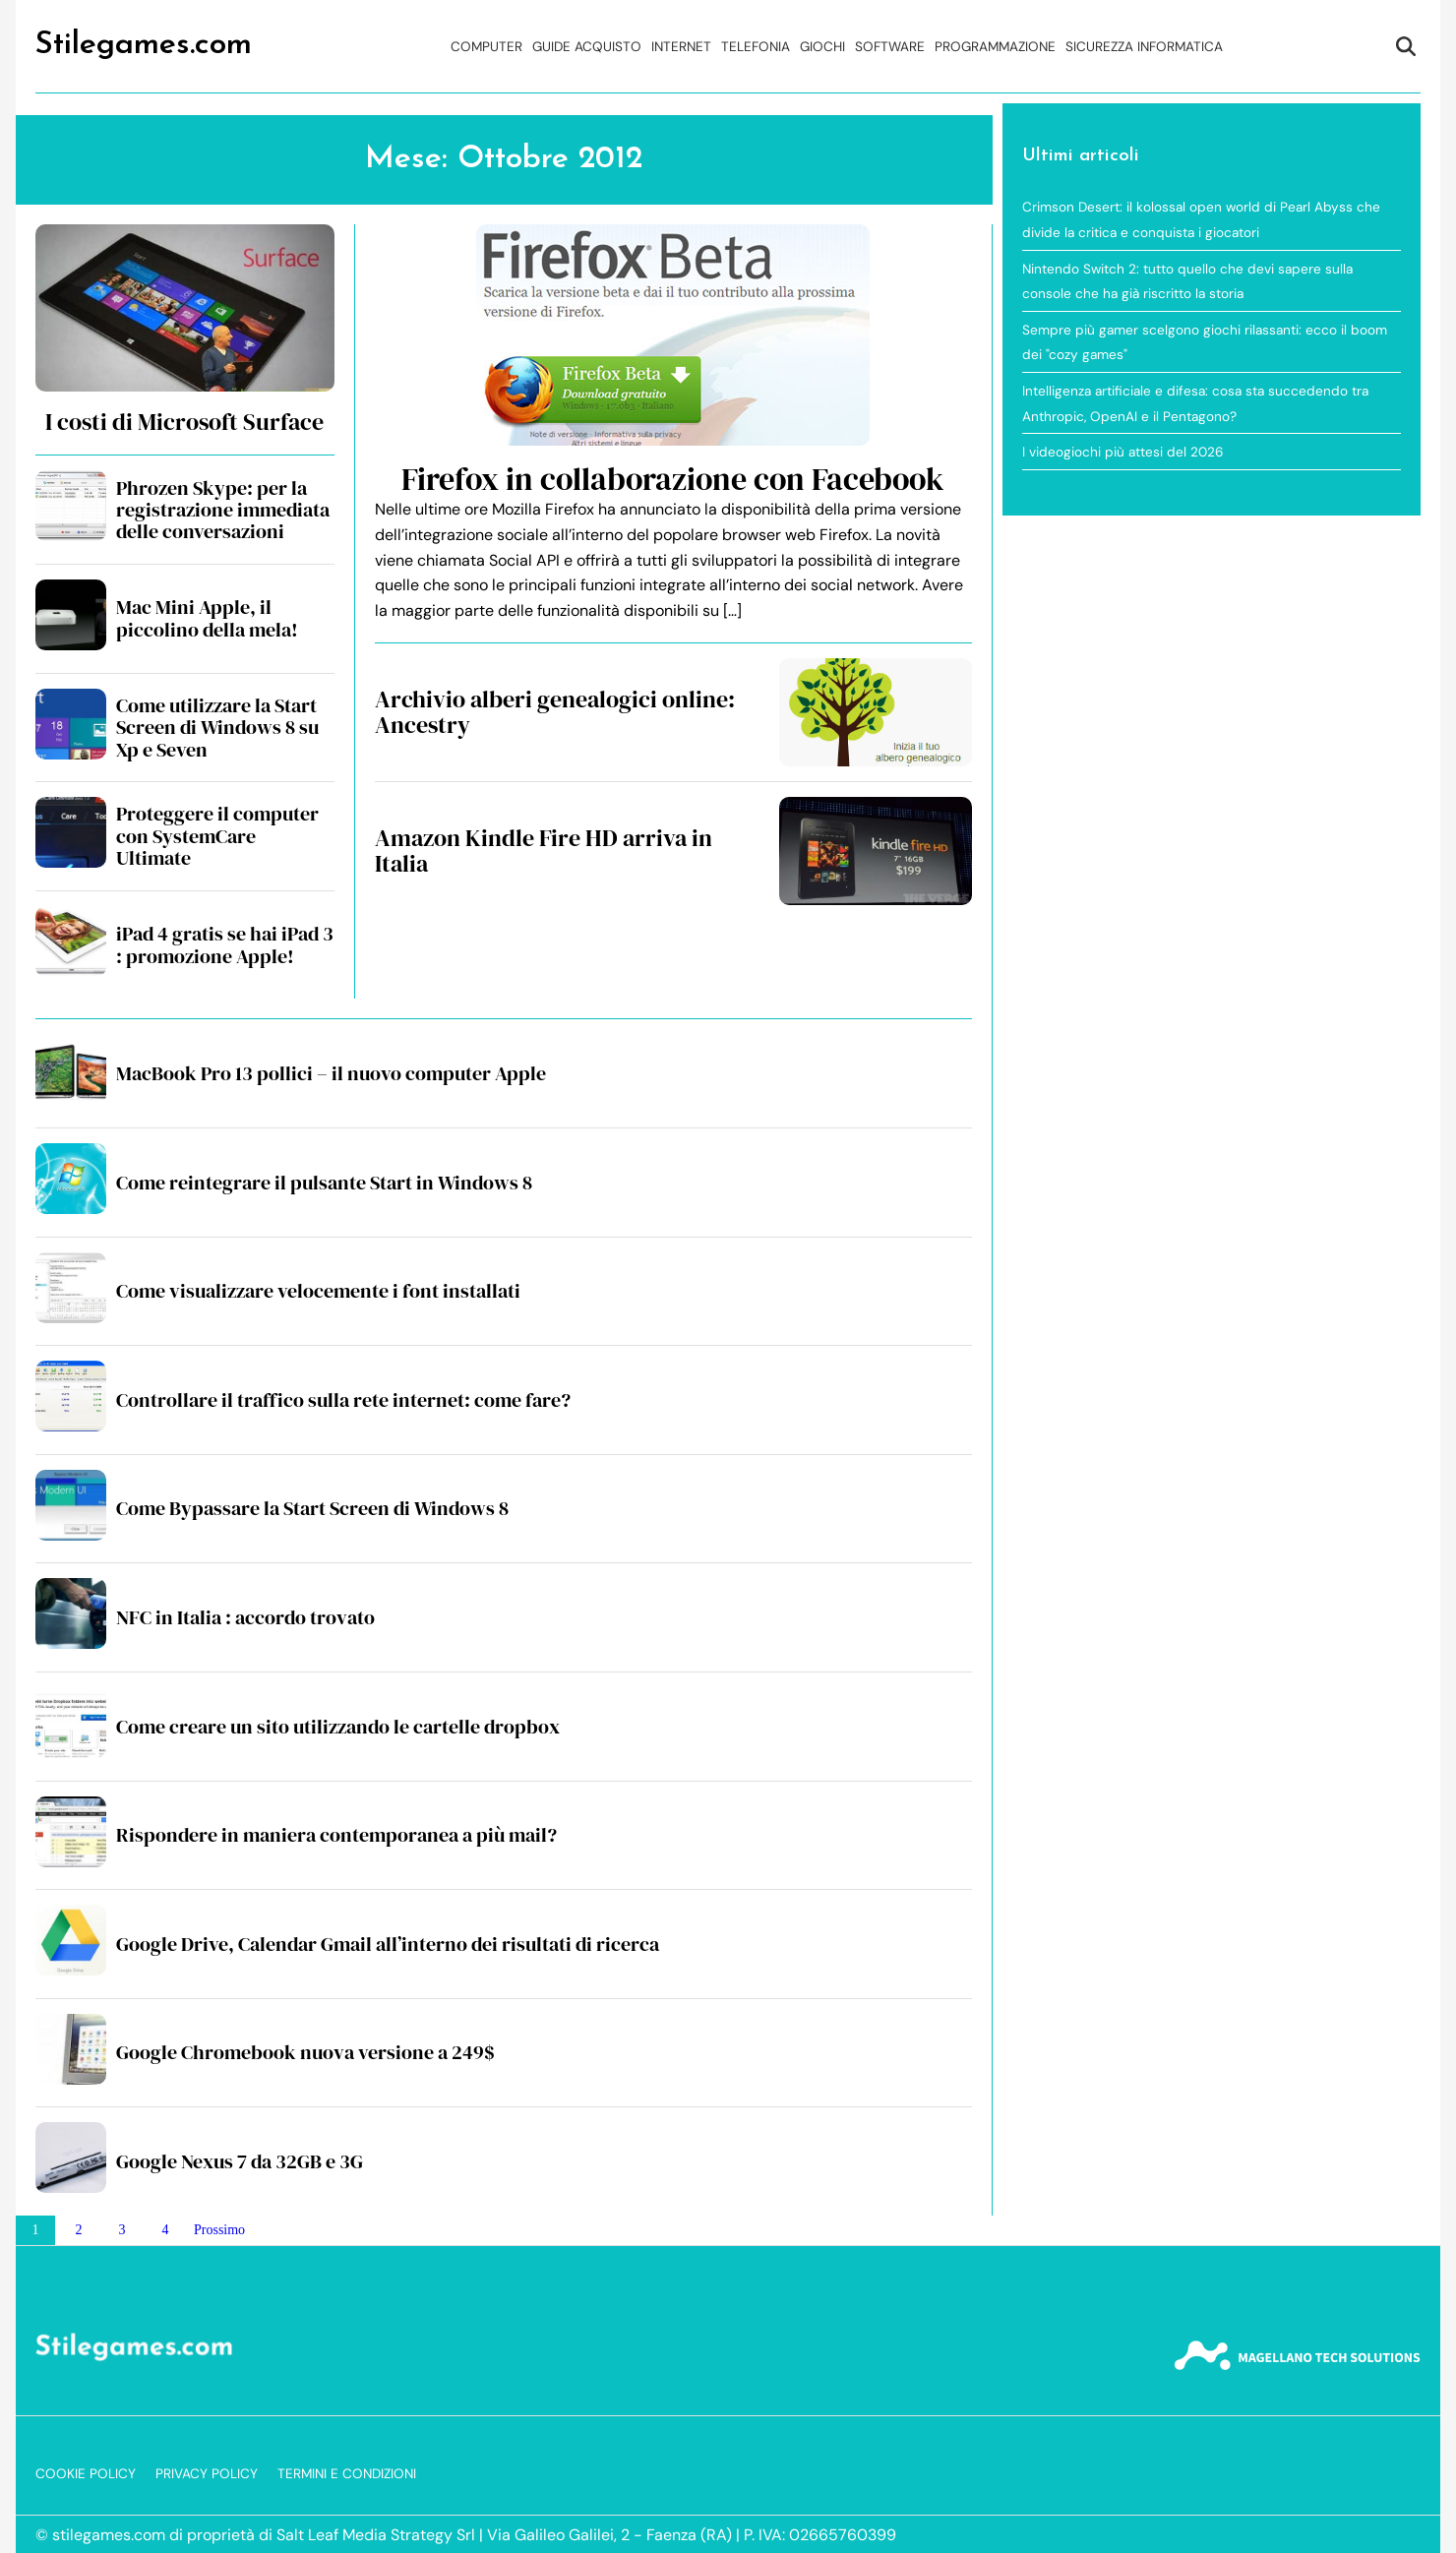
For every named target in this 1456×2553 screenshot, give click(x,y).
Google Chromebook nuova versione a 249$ (305, 2052)
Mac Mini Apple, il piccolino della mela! (207, 617)
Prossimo (219, 2229)
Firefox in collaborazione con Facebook (672, 479)
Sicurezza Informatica (1144, 46)
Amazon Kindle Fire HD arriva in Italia (543, 850)
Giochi (822, 46)
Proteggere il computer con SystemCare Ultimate (217, 836)
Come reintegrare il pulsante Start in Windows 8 (324, 1182)
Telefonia (755, 46)
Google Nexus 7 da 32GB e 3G (239, 2161)
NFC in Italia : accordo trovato (245, 1617)
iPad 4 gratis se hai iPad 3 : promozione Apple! (225, 944)
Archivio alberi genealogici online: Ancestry (555, 712)
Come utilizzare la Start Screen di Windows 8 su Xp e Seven (217, 727)
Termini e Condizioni (346, 2473)
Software (890, 46)
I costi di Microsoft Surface (184, 421)
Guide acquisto (586, 46)
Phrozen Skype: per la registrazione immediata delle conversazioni (223, 510)
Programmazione (995, 46)
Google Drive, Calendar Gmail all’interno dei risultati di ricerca (387, 1944)
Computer (486, 46)
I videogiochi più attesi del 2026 (1123, 452)
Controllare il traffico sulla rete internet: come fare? (343, 1400)
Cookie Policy (85, 2473)
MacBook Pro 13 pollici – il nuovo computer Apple (331, 1073)
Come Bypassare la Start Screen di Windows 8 (312, 1508)
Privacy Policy (206, 2473)
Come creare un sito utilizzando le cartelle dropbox (338, 1726)
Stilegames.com (143, 45)
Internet (681, 46)
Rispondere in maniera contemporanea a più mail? (336, 1835)
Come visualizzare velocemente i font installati (318, 1291)
